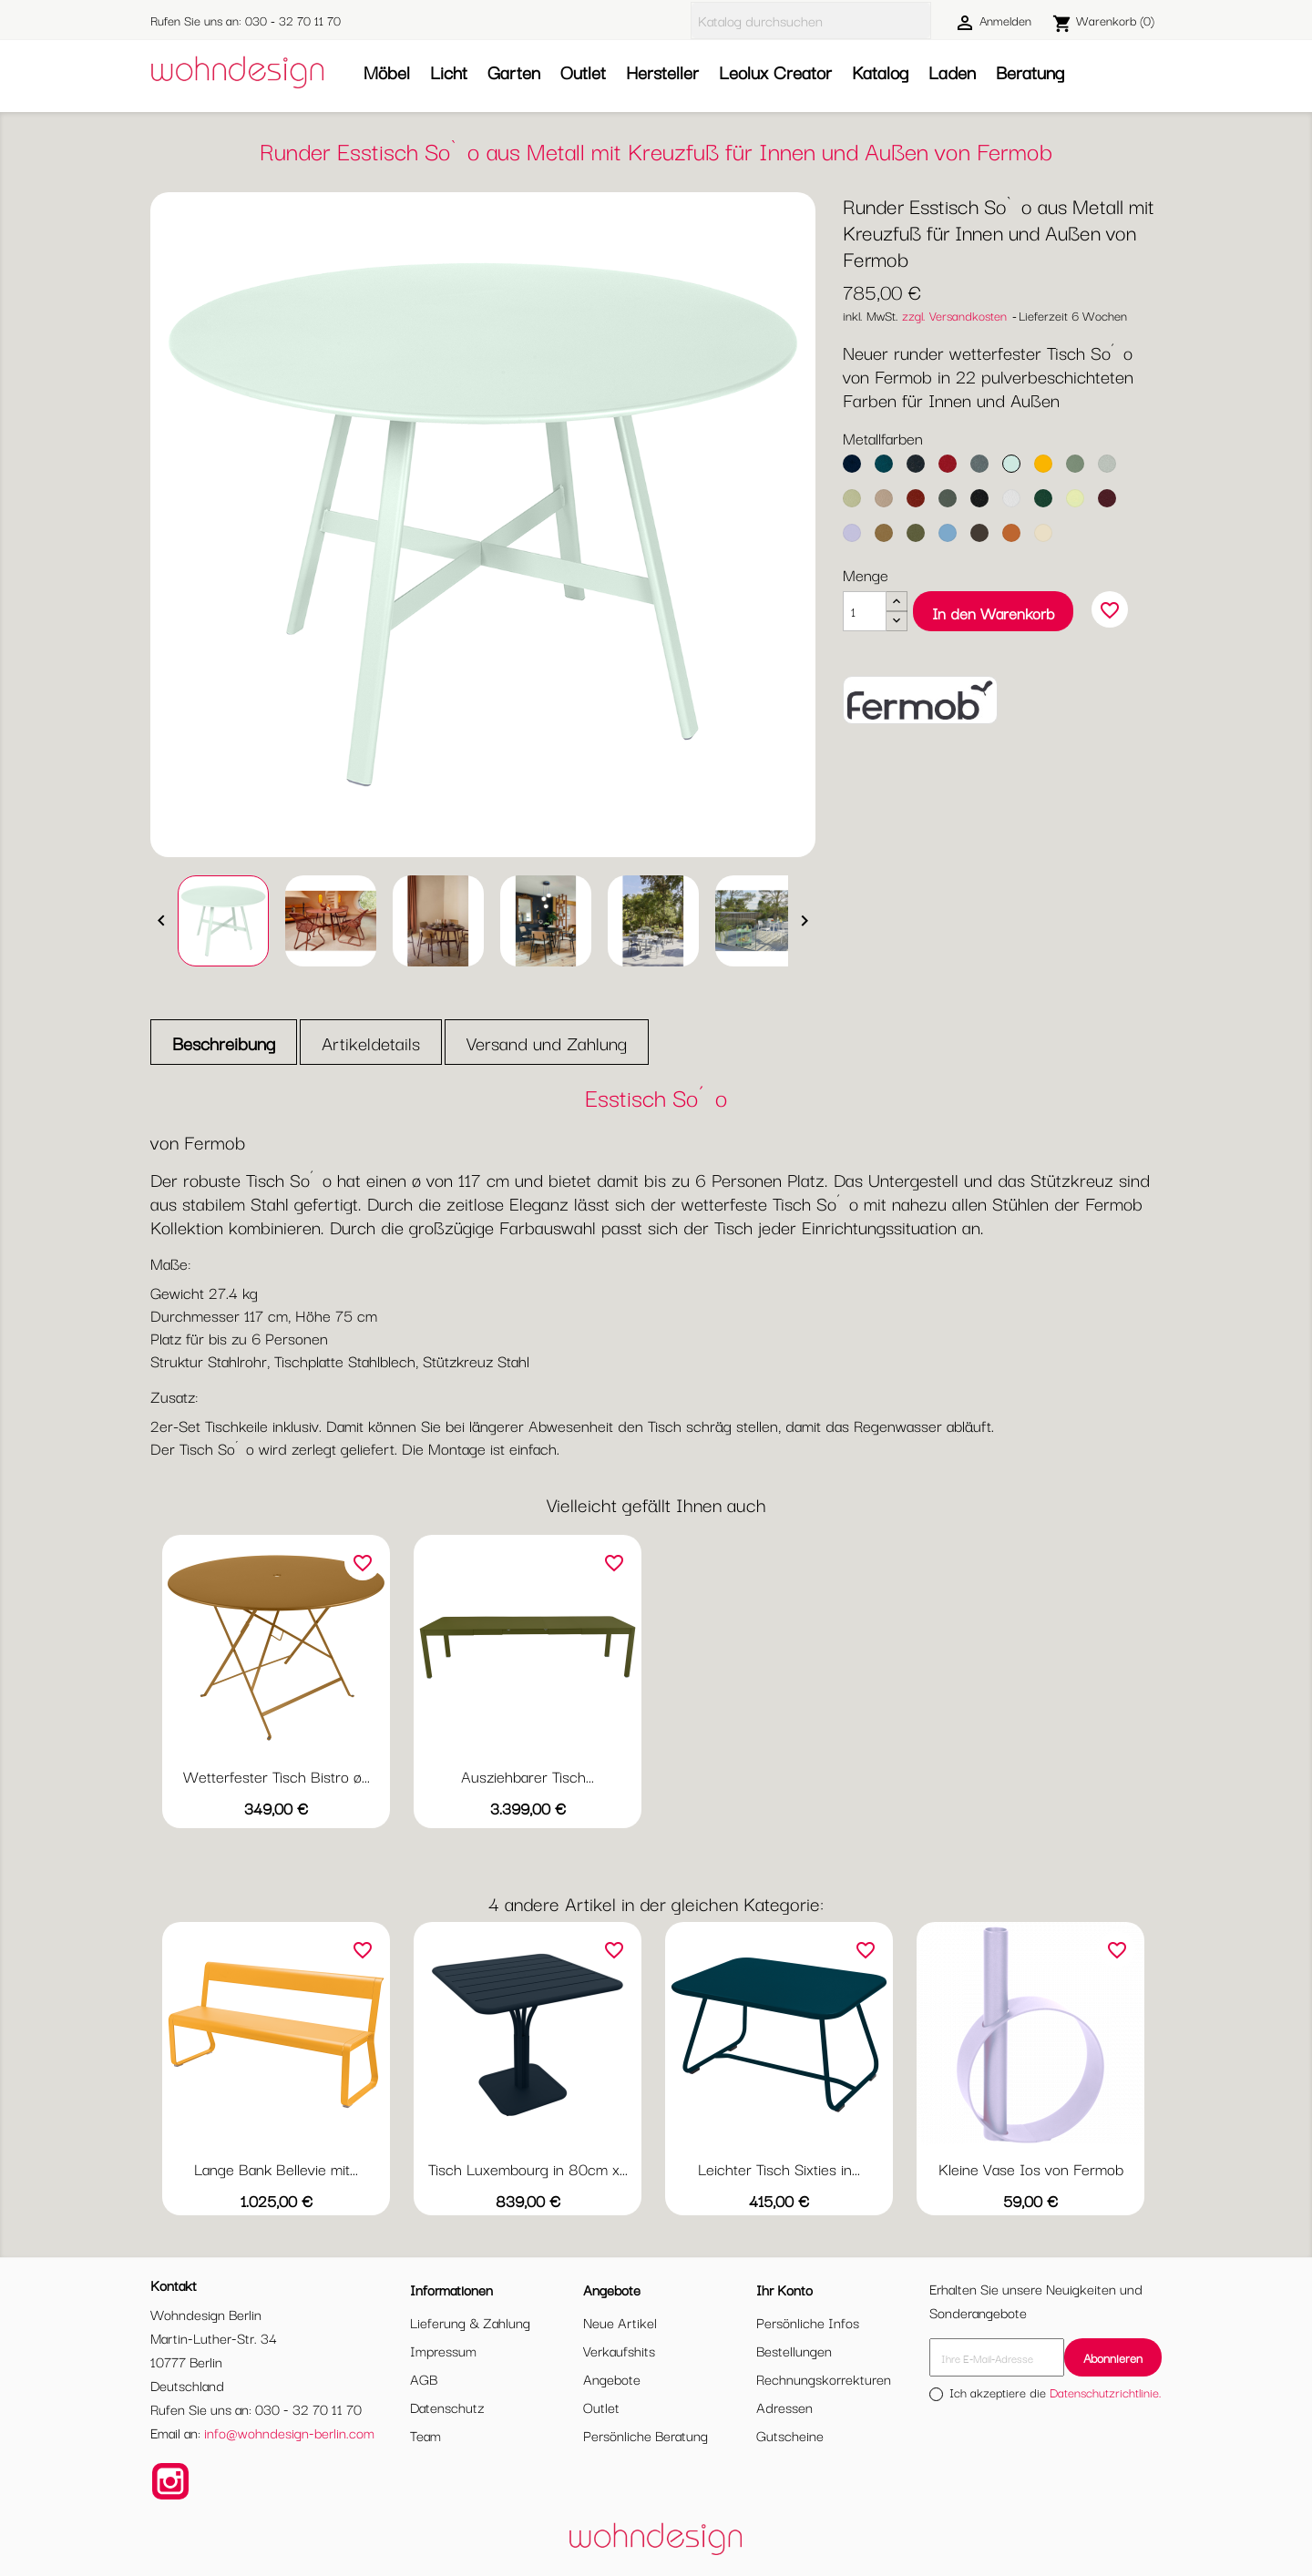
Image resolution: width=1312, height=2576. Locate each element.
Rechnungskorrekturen (823, 2378)
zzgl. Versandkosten (954, 315)
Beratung (1030, 71)
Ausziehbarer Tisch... (527, 1775)
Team (425, 2435)
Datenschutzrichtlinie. (1106, 2392)
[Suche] (811, 20)
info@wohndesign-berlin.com (289, 2432)
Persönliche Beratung (645, 2435)
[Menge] (865, 611)
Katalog (880, 71)
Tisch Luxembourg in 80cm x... (528, 2168)
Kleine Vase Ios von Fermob (1030, 2168)
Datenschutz (447, 2407)
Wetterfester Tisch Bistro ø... (276, 1775)
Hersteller (662, 71)
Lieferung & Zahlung (470, 2322)
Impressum (443, 2350)
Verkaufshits (619, 2350)
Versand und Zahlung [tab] (546, 1042)
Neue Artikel (620, 2322)
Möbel (387, 71)
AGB (423, 2378)
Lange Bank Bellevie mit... (276, 2168)
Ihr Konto (784, 2289)
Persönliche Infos (807, 2322)
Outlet (583, 71)
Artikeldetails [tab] (371, 1042)
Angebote (612, 2378)
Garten (513, 71)
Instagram (170, 2481)
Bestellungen (794, 2350)
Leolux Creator (775, 71)
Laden (952, 71)
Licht (448, 71)
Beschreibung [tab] (223, 1042)
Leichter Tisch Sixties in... (779, 2168)
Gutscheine (790, 2435)
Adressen (784, 2407)
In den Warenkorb (993, 612)
